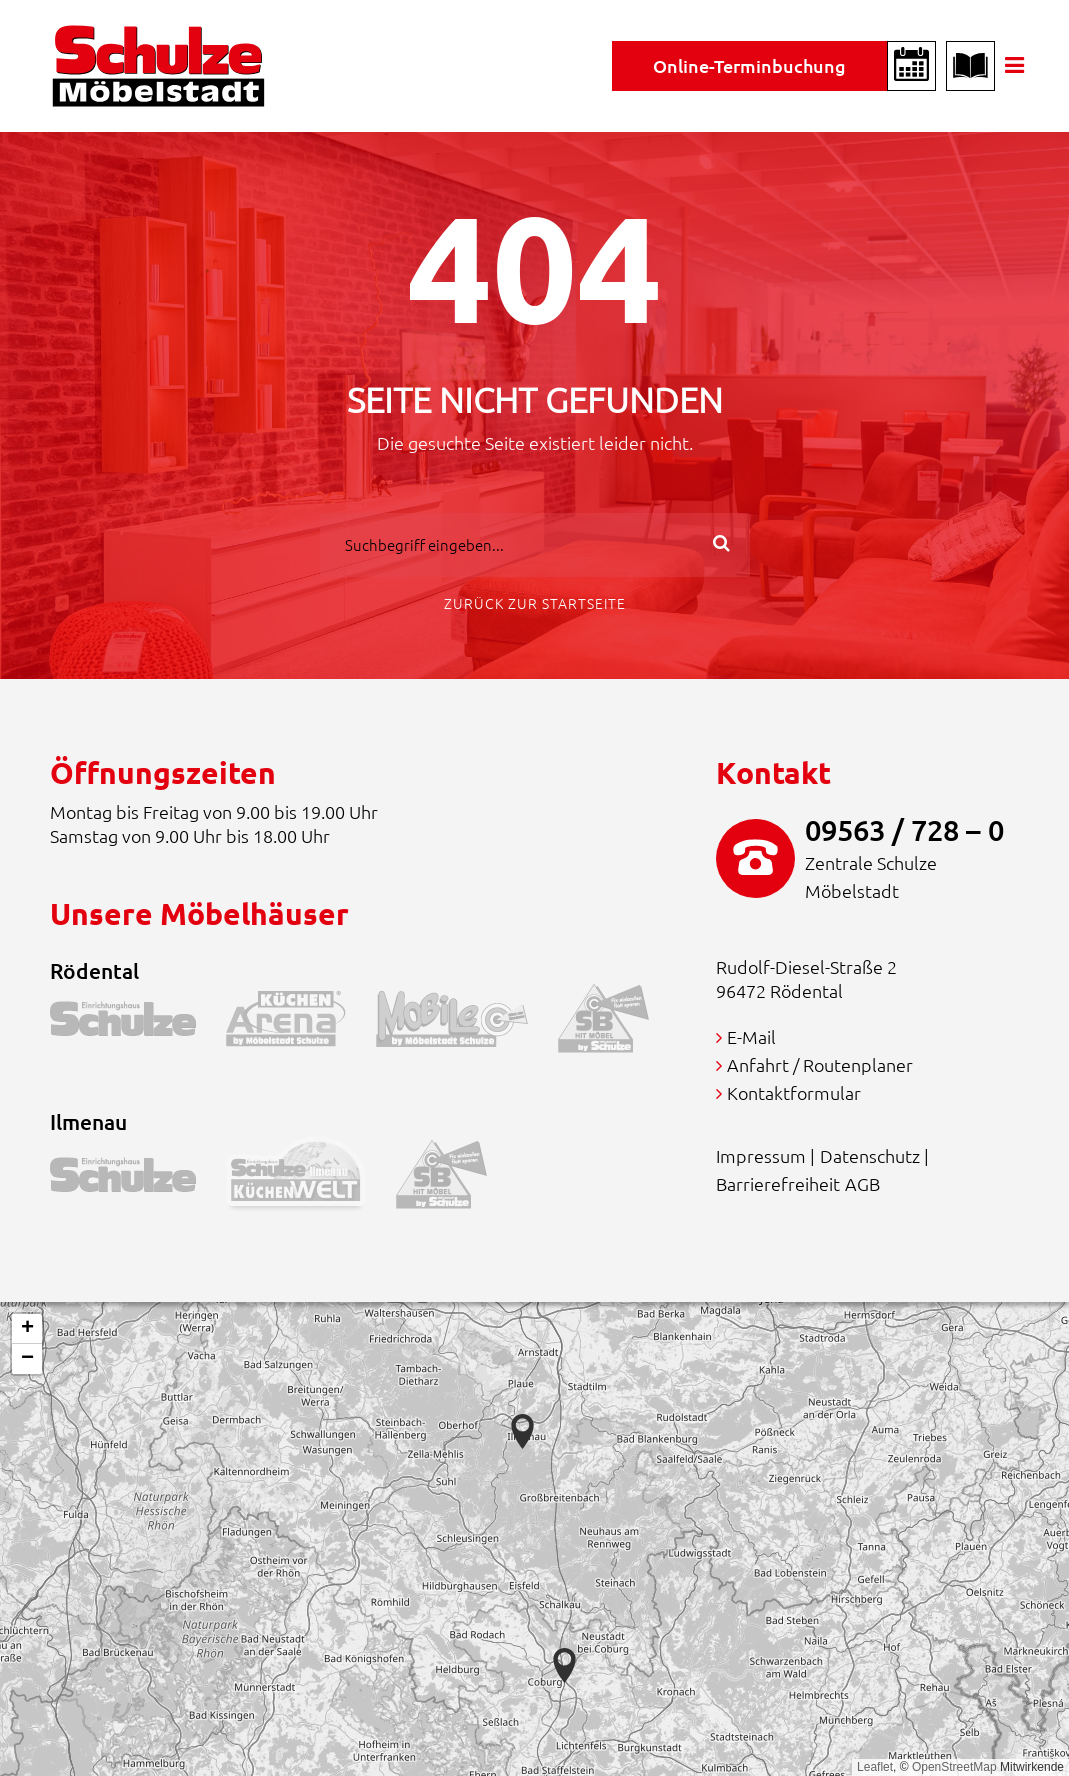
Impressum (761, 1155)
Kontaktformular (794, 1092)
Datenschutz (870, 1155)
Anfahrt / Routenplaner (820, 1064)
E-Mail (751, 1036)
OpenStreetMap (954, 1767)
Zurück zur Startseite (535, 603)
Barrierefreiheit (778, 1183)
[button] (564, 1665)
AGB (862, 1183)
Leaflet (875, 1767)
